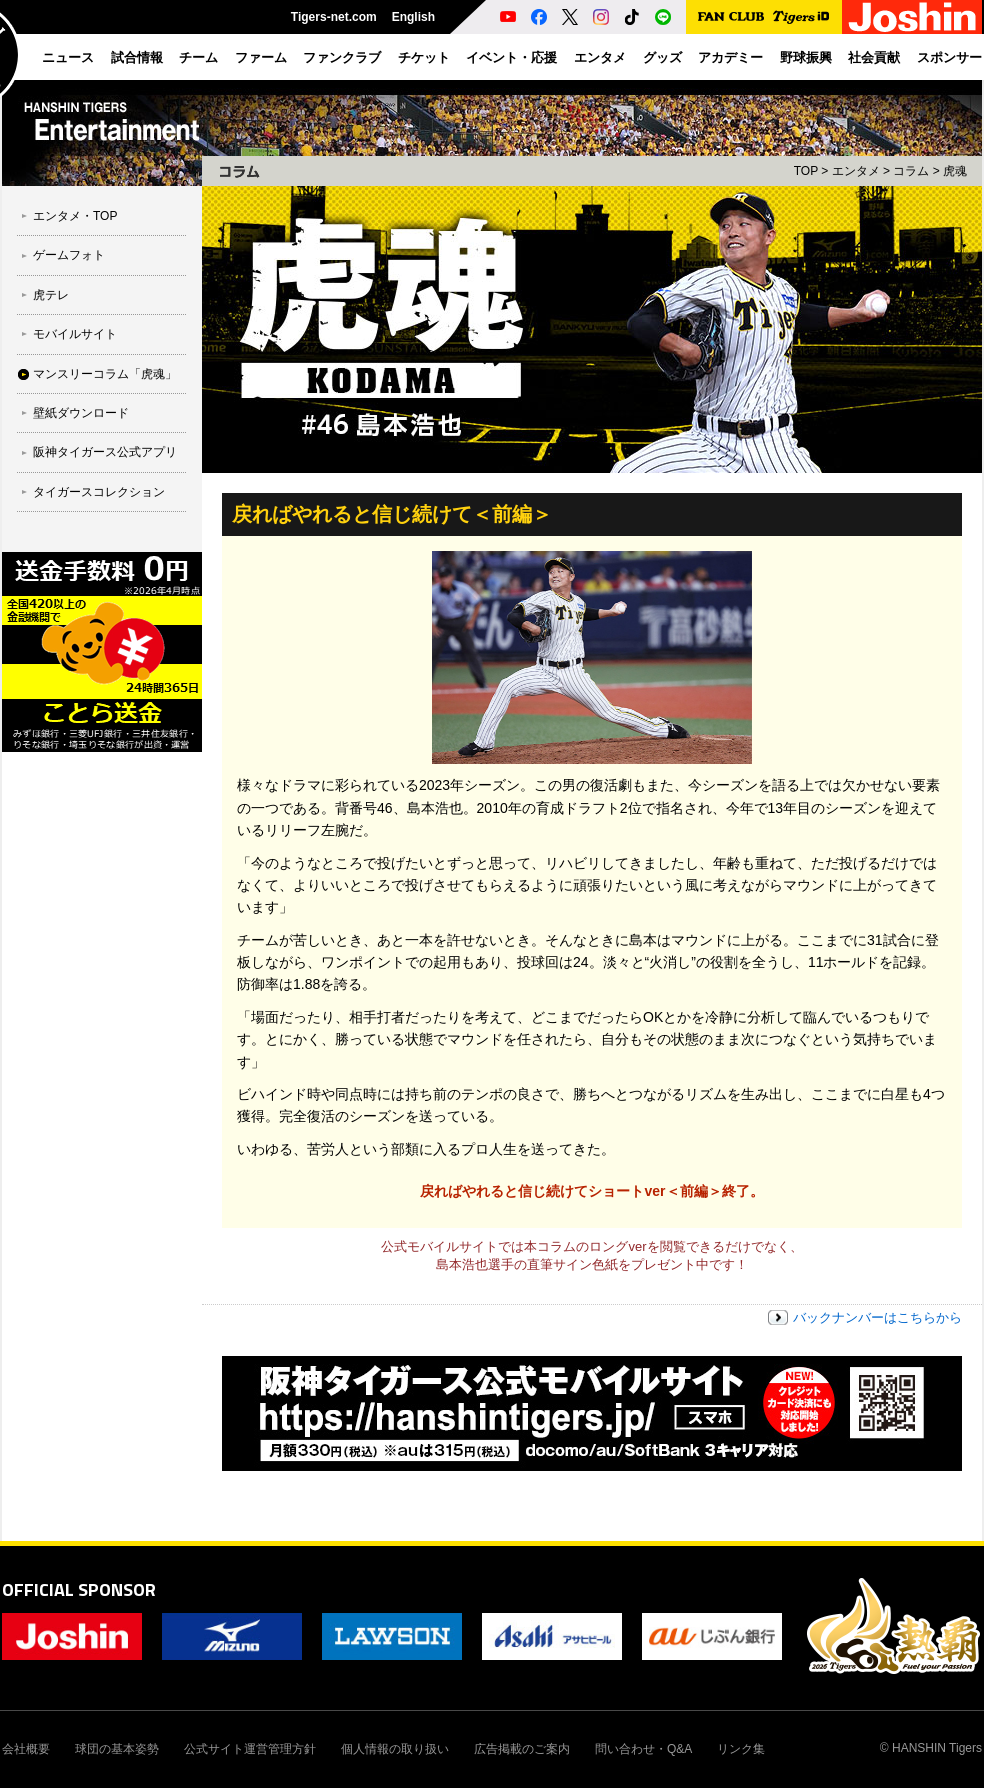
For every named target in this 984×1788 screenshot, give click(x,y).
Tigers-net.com (334, 17)
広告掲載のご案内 (522, 1749)
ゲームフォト (69, 255)
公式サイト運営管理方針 (250, 1749)
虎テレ (51, 295)
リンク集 (741, 1749)
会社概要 (26, 1749)
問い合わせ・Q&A (643, 1749)
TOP (806, 171)
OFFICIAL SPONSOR (79, 1589)
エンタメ (856, 171)
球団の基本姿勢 (117, 1749)
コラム (911, 171)
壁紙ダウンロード (81, 413)
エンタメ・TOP (75, 216)
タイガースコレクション (99, 492)
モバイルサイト (75, 334)
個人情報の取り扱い (395, 1749)
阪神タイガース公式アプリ (105, 452)
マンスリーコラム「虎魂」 (105, 374)
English (413, 17)
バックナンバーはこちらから (877, 1317)
